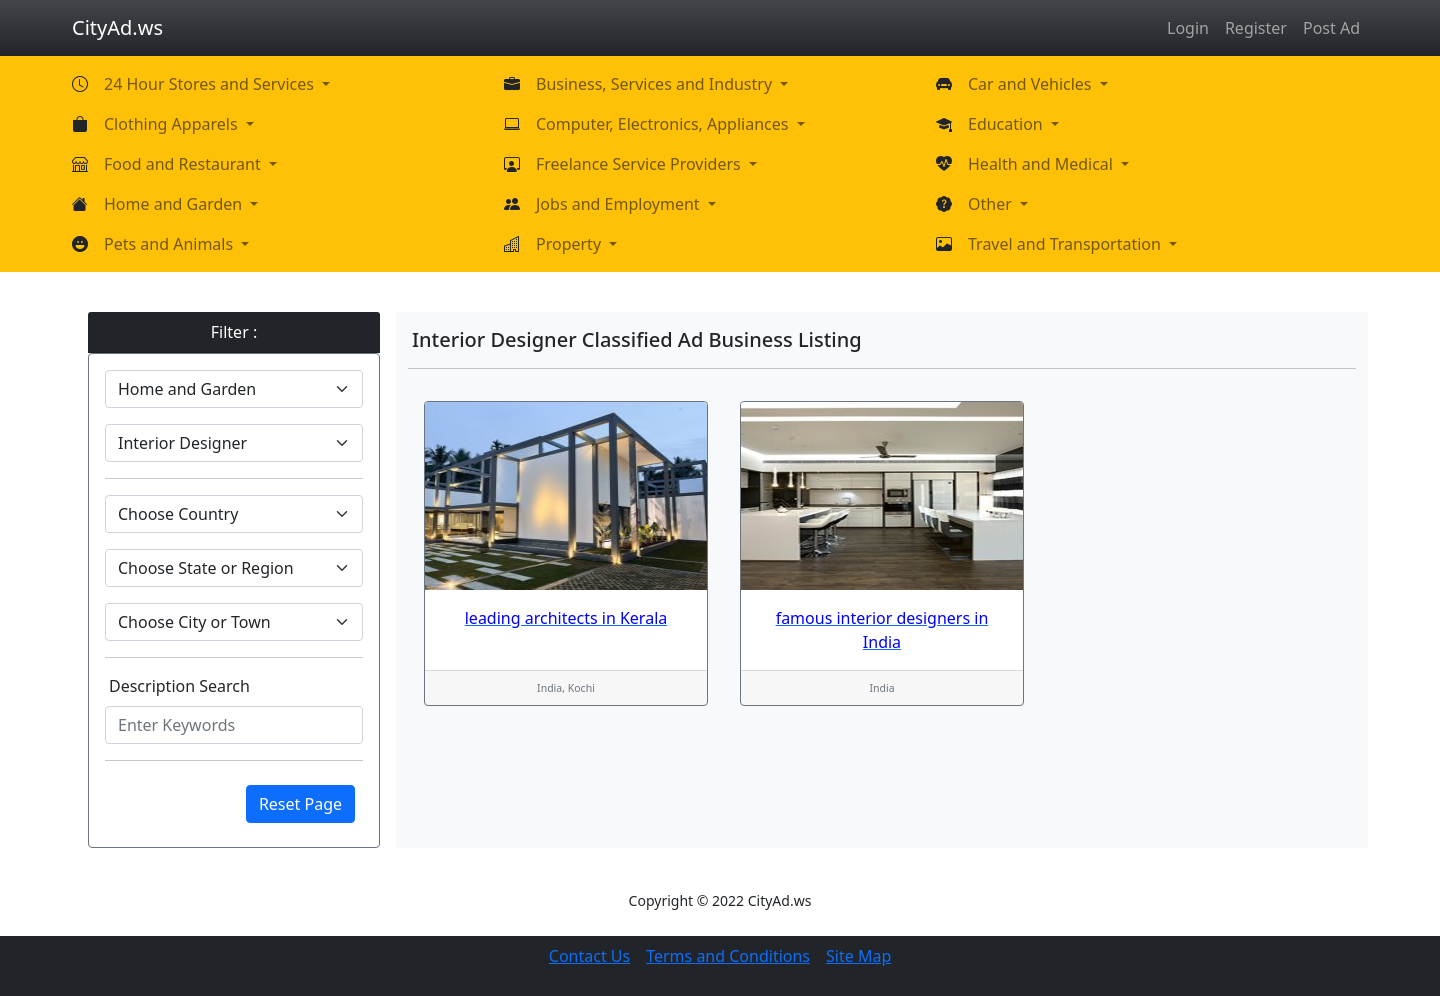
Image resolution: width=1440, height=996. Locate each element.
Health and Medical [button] (1042, 164)
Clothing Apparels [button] (173, 124)
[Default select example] (234, 389)
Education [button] (1007, 124)
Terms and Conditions (728, 956)
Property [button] (570, 244)
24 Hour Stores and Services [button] (211, 84)
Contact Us (589, 956)
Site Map (858, 956)
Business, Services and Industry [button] (656, 84)
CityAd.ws (117, 27)
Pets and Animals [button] (170, 244)
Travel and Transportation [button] (1066, 244)
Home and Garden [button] (175, 204)
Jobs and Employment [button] (620, 204)
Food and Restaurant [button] (184, 164)
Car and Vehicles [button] (1032, 84)
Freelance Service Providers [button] (640, 164)
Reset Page (300, 804)
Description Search (179, 686)
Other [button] (992, 204)
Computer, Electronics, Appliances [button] (664, 124)
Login (1188, 28)
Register (1256, 28)
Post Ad (1331, 28)
